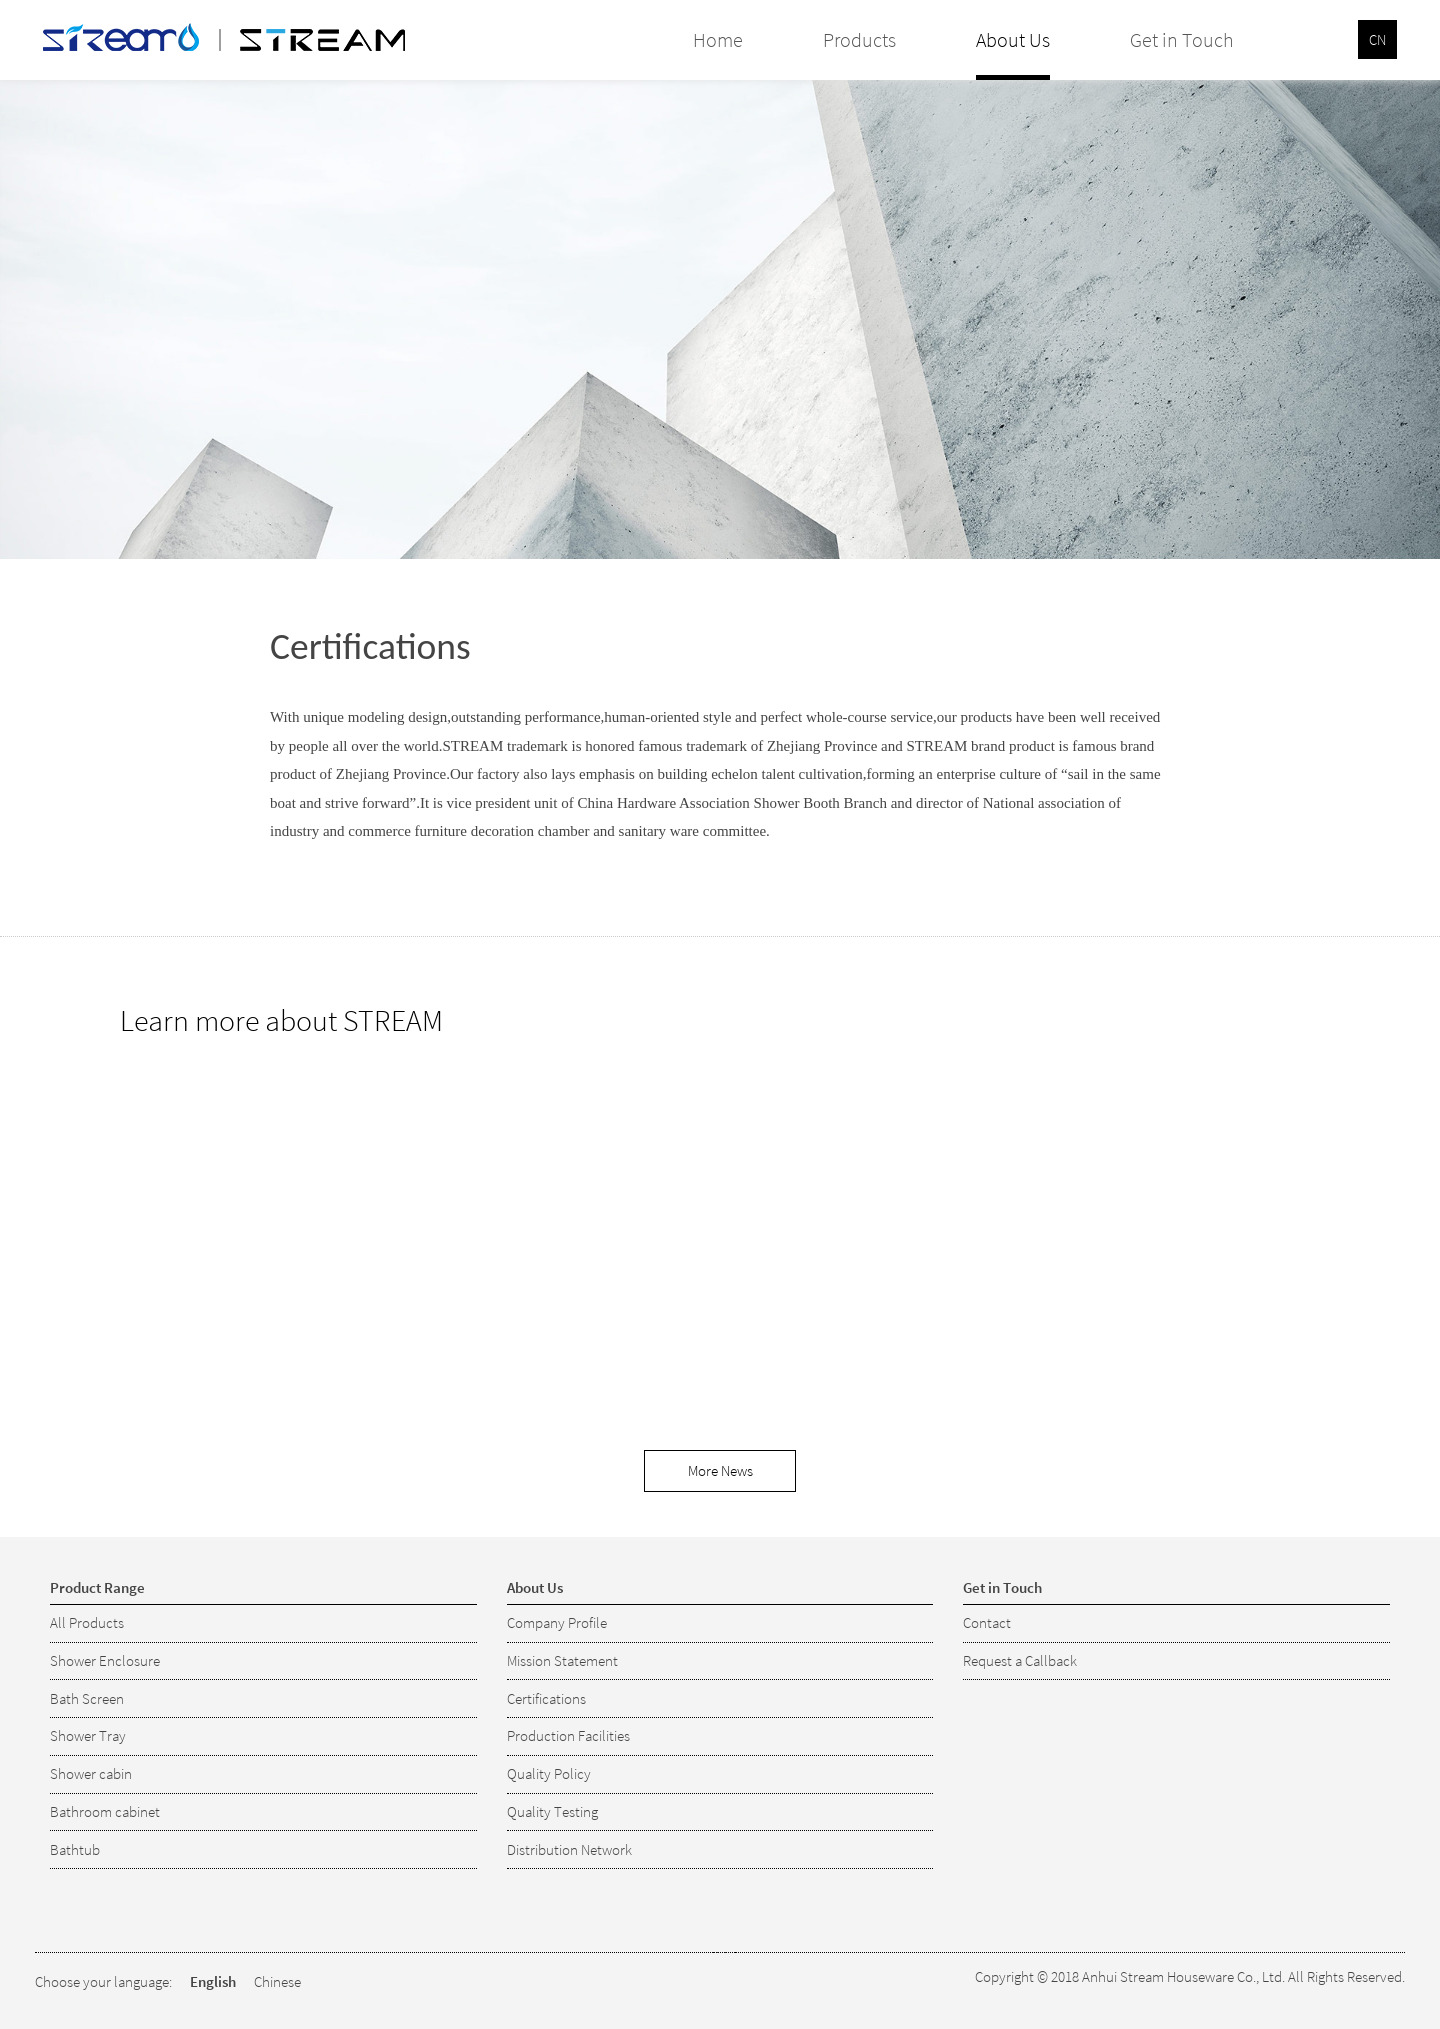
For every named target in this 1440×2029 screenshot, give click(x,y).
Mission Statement (562, 1660)
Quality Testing (552, 1811)
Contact (987, 1622)
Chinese (277, 1981)
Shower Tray (88, 1735)
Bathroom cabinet (105, 1811)
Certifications (546, 1698)
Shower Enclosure (105, 1660)
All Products (87, 1622)
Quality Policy (549, 1773)
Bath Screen (87, 1698)
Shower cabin (91, 1773)
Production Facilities (568, 1735)
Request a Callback (1020, 1660)
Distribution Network (569, 1849)
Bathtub (75, 1849)
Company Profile (557, 1622)
